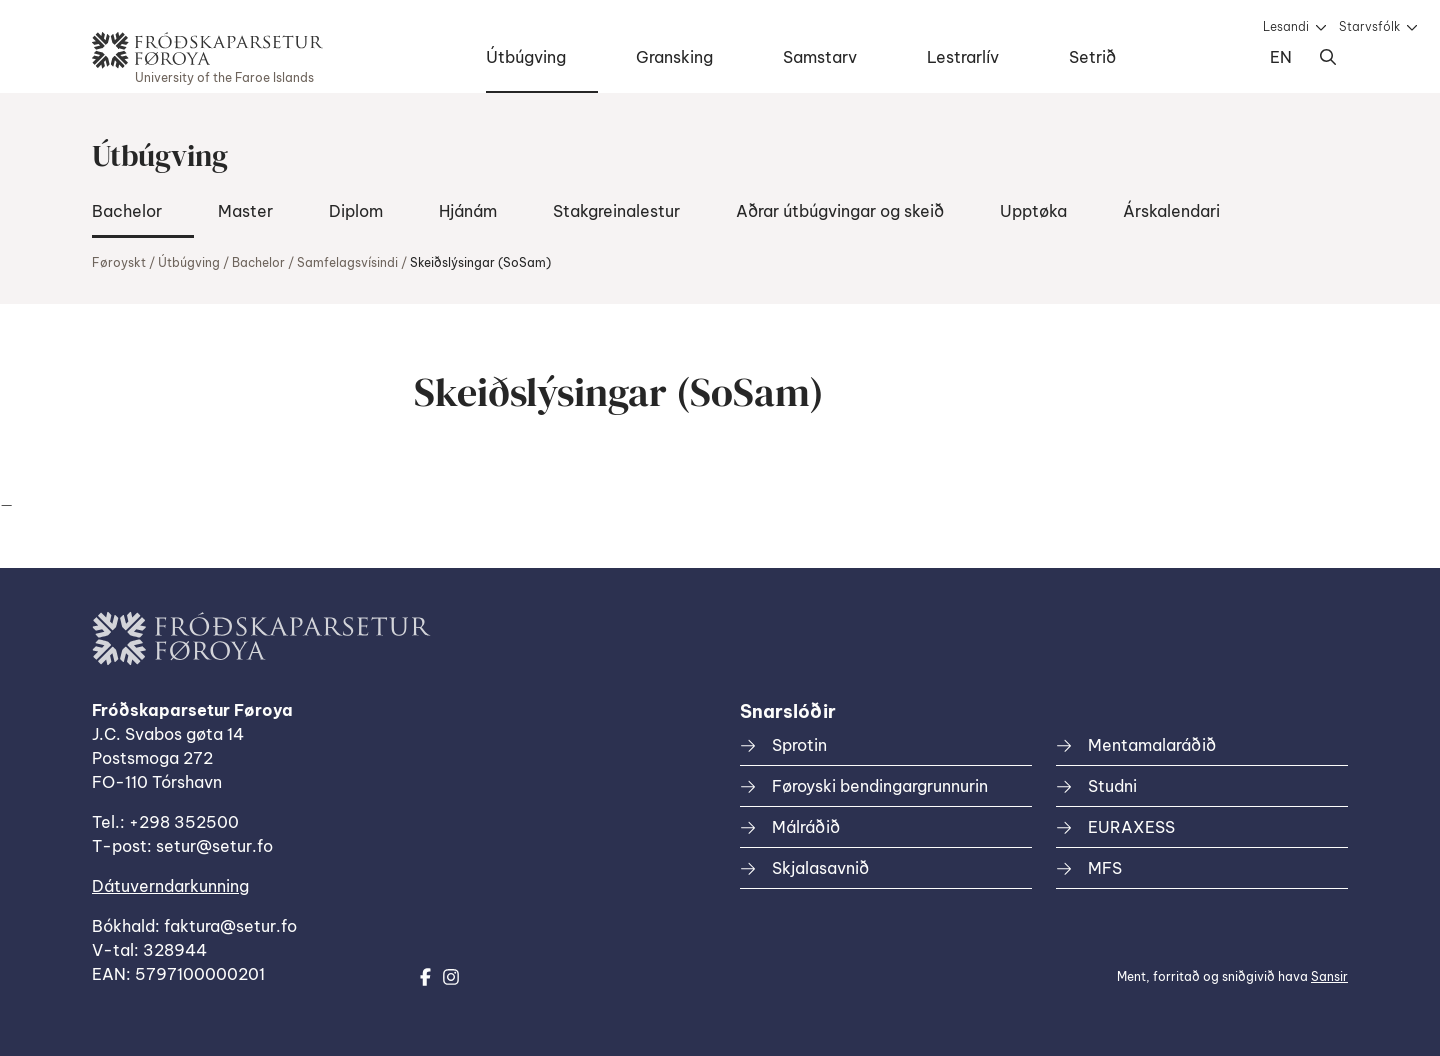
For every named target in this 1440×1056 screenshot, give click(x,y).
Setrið (1092, 57)
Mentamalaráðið (1152, 745)
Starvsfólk (1369, 26)
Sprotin (799, 745)
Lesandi (1286, 26)
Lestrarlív (963, 57)
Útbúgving (526, 57)
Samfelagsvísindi (347, 262)
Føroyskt (119, 262)
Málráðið (806, 827)
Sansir (1329, 976)
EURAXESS (1131, 827)
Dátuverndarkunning (170, 886)
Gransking (674, 57)
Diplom (356, 211)
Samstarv (820, 57)
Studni (1112, 786)
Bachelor (127, 211)
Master (245, 211)
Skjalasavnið (820, 868)
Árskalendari (1171, 211)
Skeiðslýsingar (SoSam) (480, 262)
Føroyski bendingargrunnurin (880, 786)
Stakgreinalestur (616, 211)
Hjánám (468, 211)
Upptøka (1033, 211)
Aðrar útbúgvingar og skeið (840, 211)
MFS (1105, 868)
